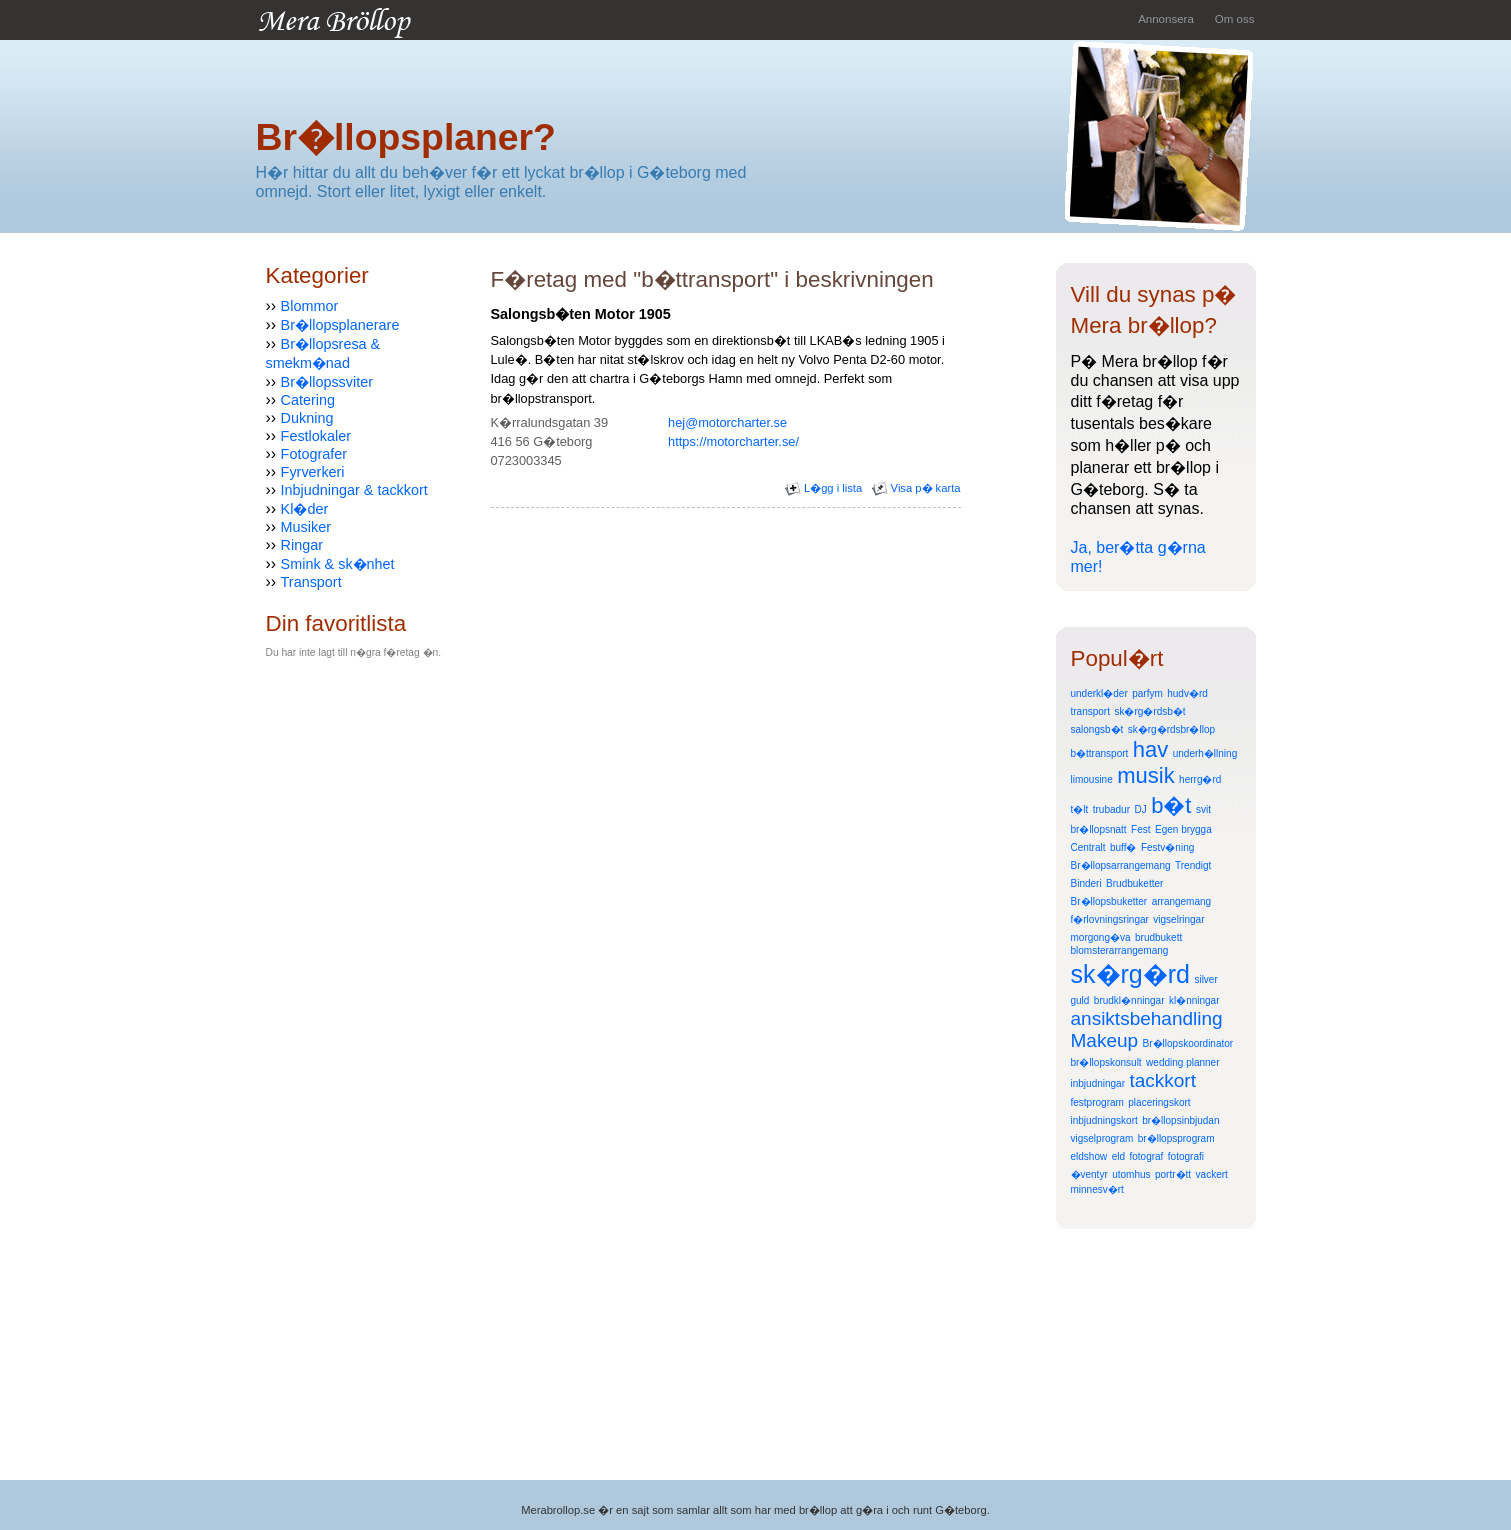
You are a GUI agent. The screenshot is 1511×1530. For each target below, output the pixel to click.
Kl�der (305, 509)
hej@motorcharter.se (727, 422)
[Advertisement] (725, 558)
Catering (308, 400)
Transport (311, 582)
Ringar (302, 545)
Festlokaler (316, 436)
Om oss (1235, 19)
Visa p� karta (916, 488)
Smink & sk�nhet (338, 564)
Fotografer (314, 454)
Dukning (307, 418)
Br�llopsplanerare (340, 325)
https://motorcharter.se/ (733, 441)
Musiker (306, 527)
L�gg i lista (823, 488)
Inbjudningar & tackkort (354, 490)
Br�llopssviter (327, 382)
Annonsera (1166, 19)
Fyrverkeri (313, 472)
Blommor (310, 306)
